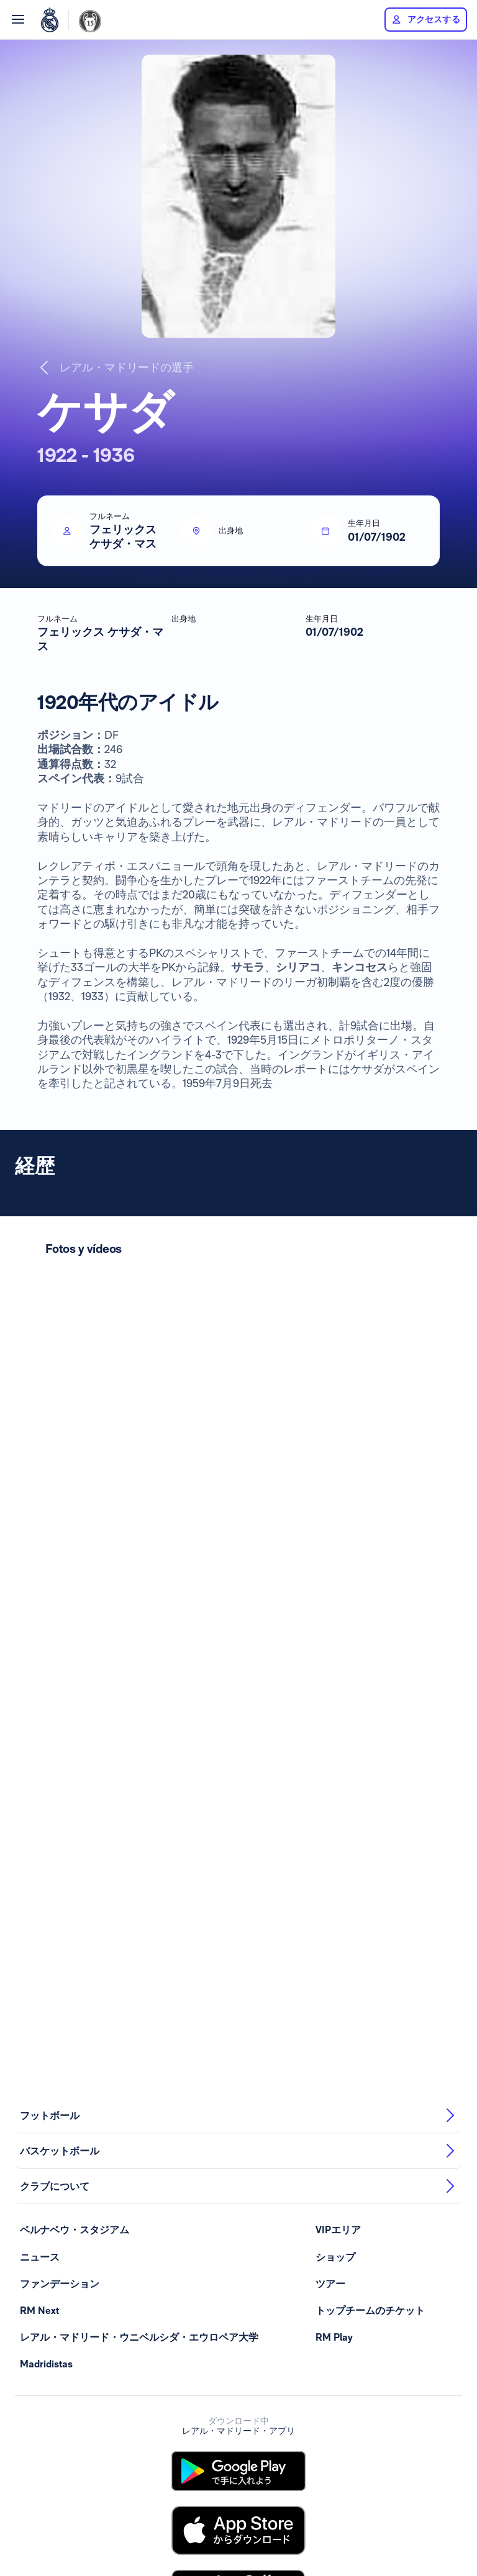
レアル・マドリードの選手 (115, 367)
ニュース (40, 1564)
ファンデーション (59, 1591)
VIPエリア (338, 1537)
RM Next (39, 1618)
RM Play (334, 1644)
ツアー (330, 1591)
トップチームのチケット (370, 1618)
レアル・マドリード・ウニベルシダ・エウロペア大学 (139, 1644)
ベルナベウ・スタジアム (74, 1537)
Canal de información (306, 2525)
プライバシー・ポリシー (155, 2525)
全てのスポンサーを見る (241, 2508)
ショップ (335, 1564)
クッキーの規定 (233, 2525)
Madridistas (46, 1671)
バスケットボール (238, 1457)
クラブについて (238, 1493)
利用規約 (87, 2525)
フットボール (238, 1422)
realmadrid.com (379, 2525)
